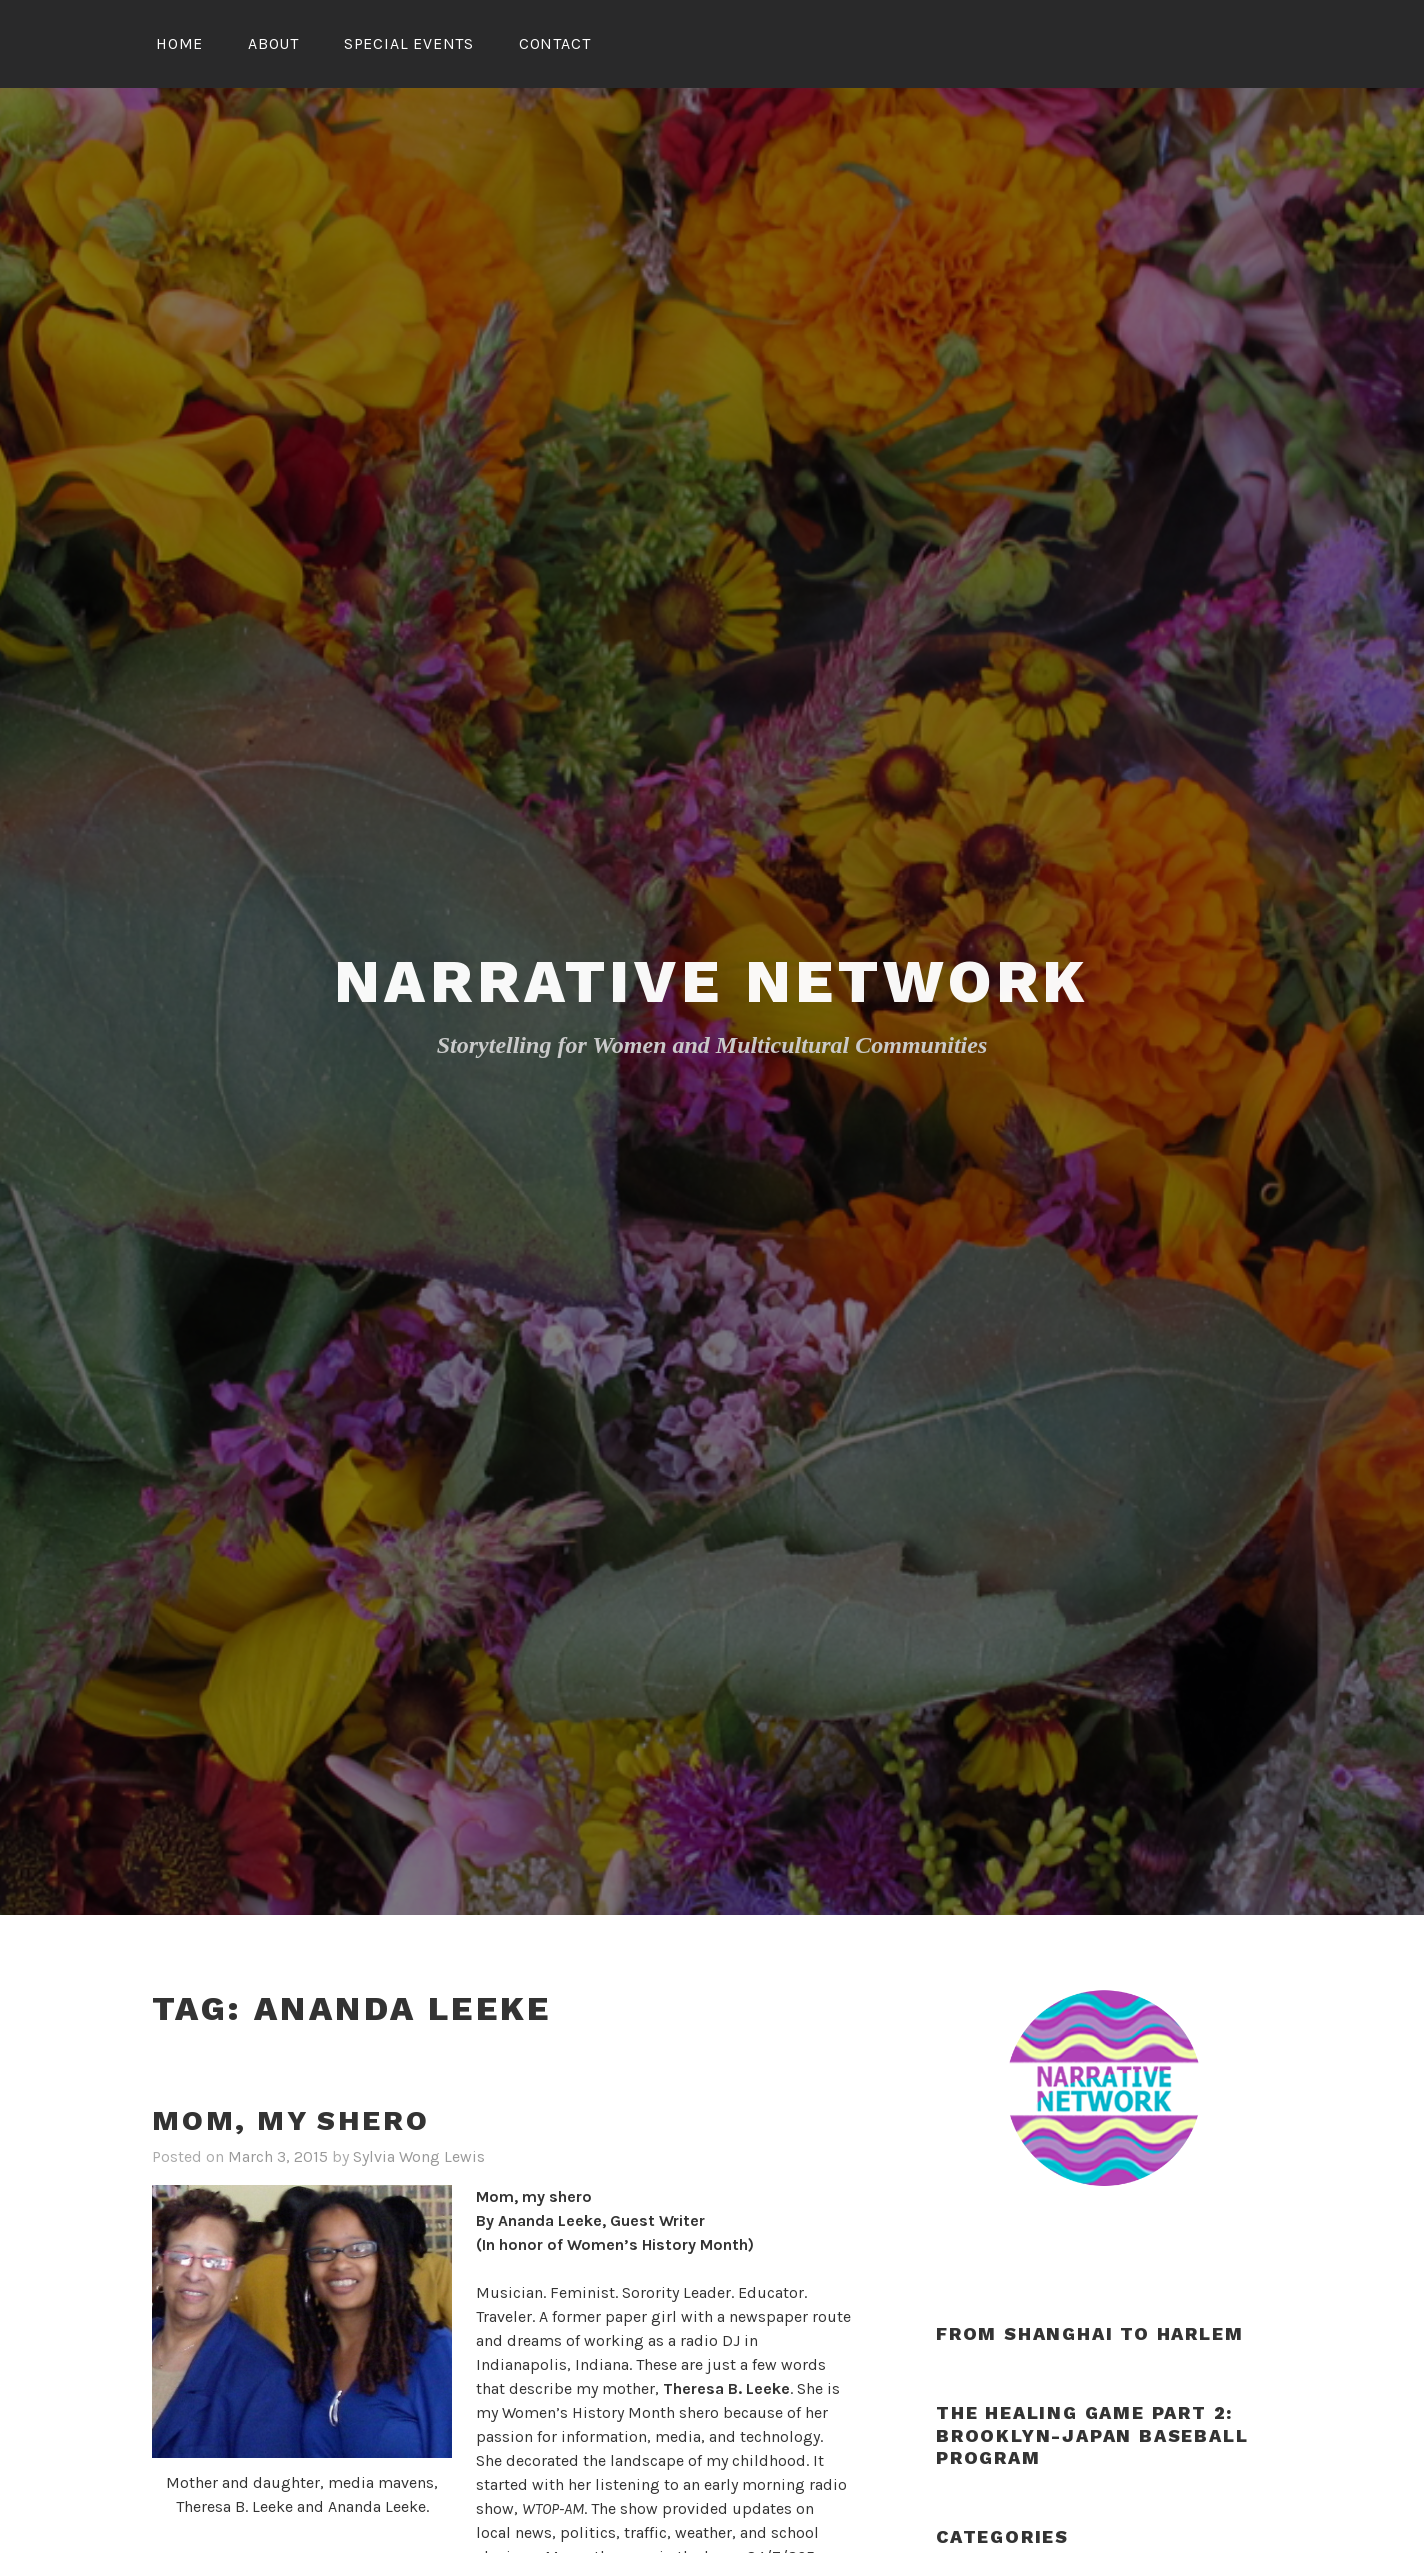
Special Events (409, 43)
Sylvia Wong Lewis (419, 2156)
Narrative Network (712, 981)
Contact (555, 43)
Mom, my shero (290, 2120)
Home (179, 43)
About (273, 43)
